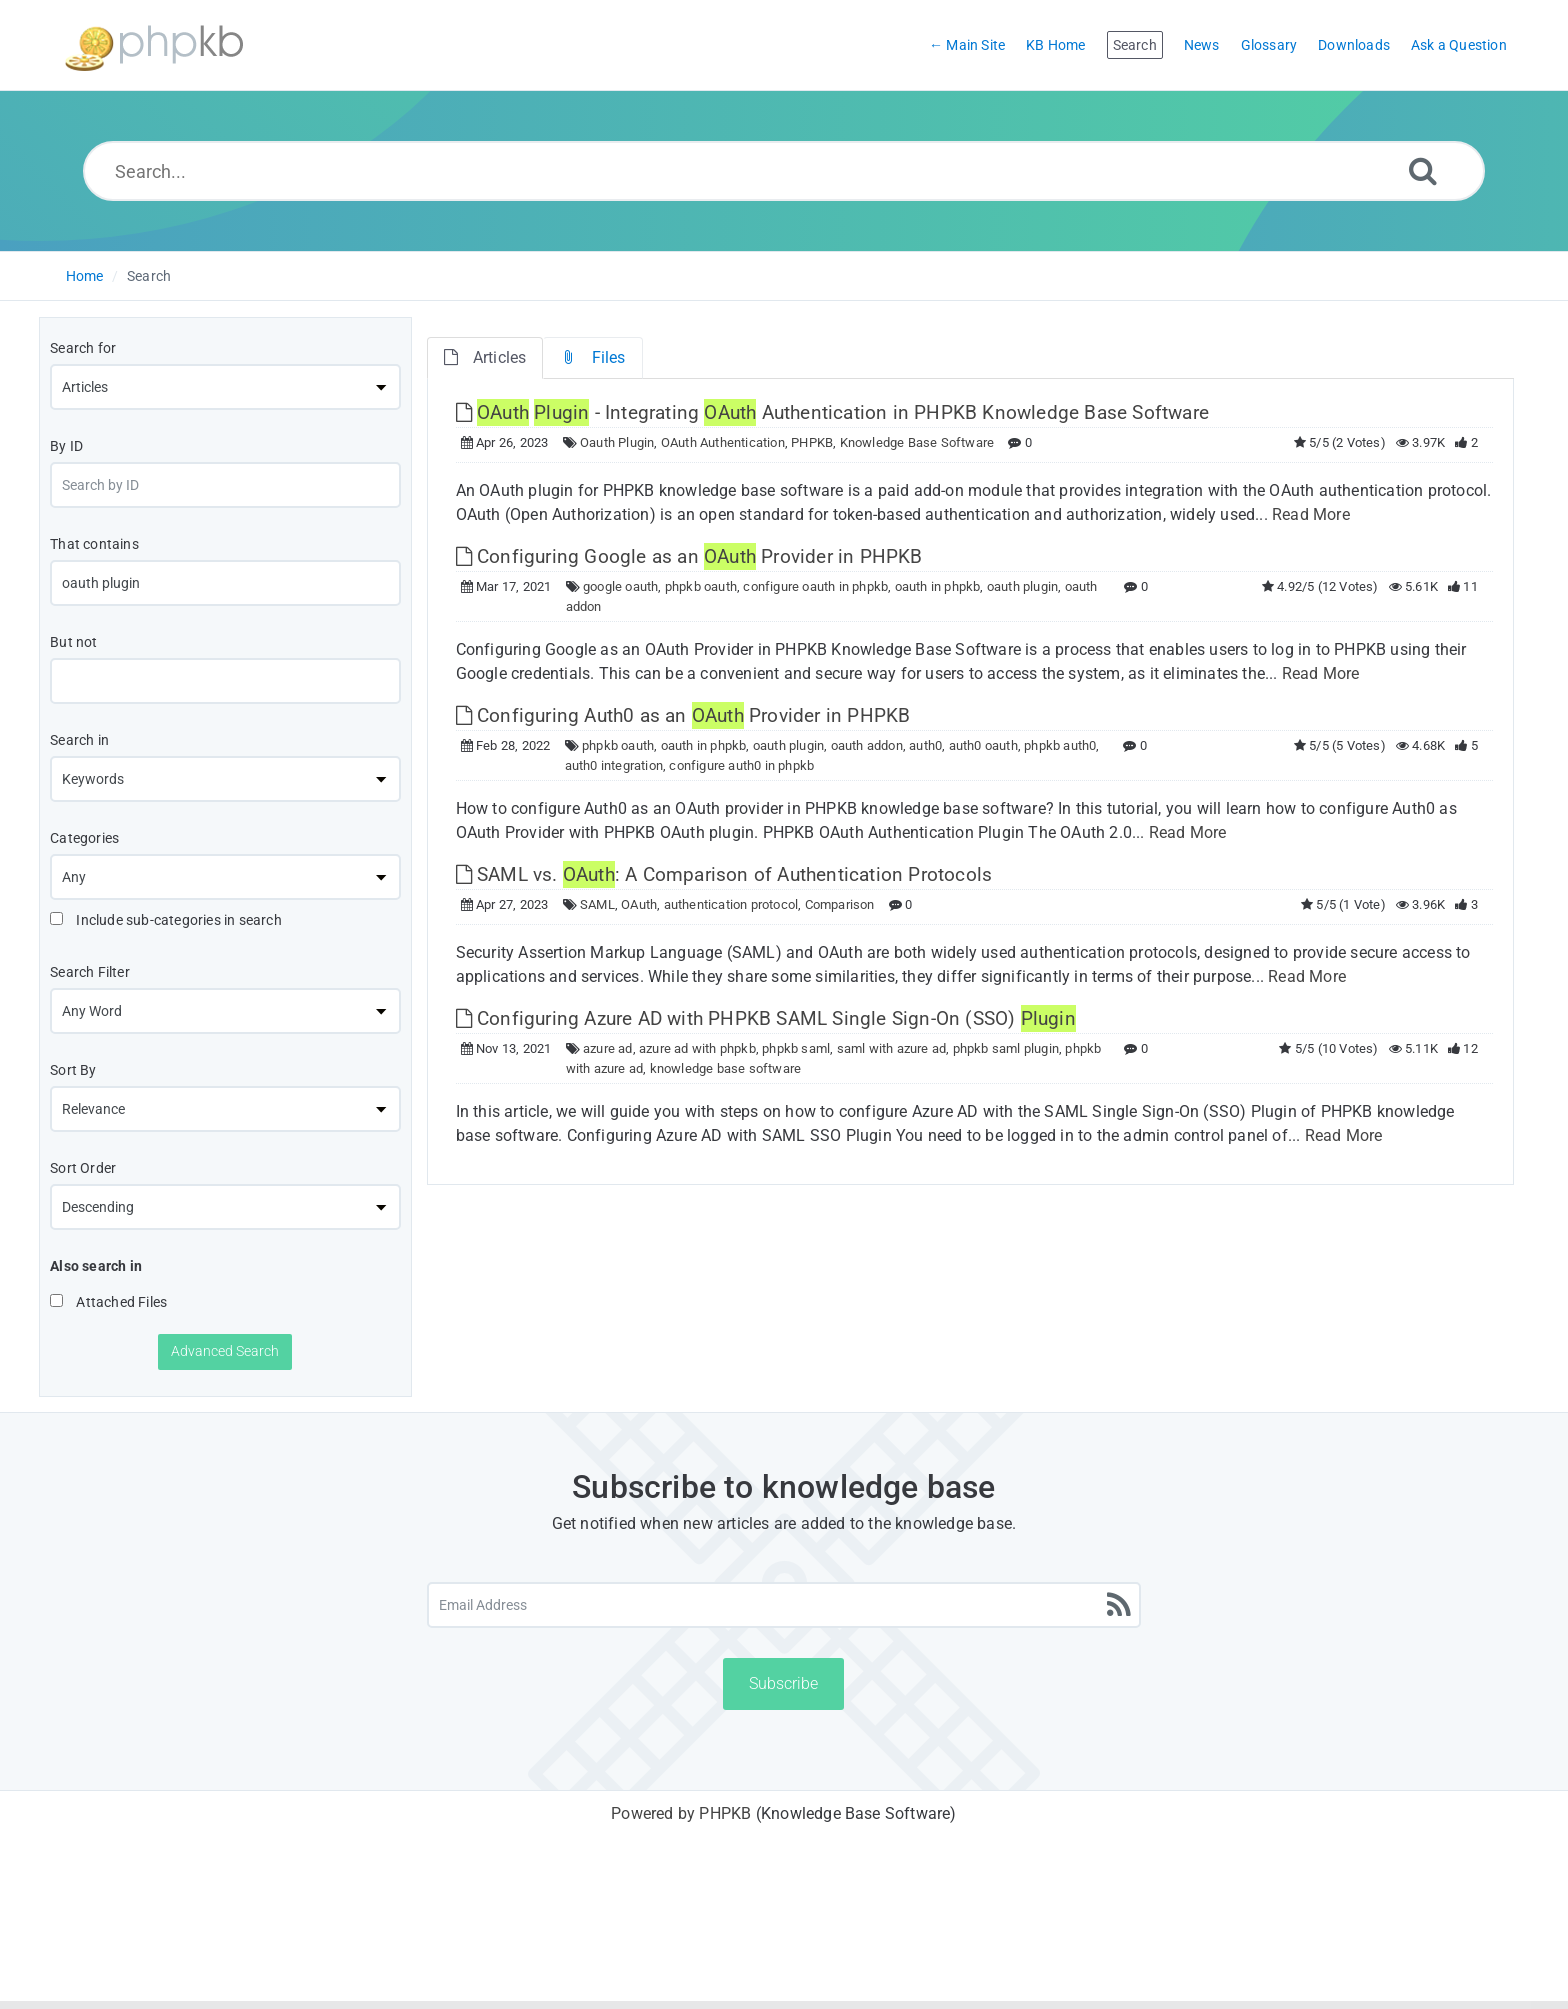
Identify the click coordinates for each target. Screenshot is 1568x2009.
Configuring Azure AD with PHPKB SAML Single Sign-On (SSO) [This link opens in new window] (766, 1018)
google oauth (620, 586)
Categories (84, 838)
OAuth (639, 904)
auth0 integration (614, 765)
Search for (83, 348)
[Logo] (154, 45)
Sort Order (83, 1168)
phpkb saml (796, 1048)
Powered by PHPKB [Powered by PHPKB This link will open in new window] (681, 1813)
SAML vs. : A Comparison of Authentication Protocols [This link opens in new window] (724, 874)
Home (85, 276)
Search (149, 276)
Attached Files (108, 1302)
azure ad (608, 1048)
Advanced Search (225, 1351)
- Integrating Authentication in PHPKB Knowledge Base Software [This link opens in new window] (832, 412)
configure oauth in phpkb (815, 586)
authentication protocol (731, 904)
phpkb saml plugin (1006, 1048)
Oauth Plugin (617, 442)
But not (73, 642)
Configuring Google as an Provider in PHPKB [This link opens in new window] (689, 556)
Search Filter (90, 972)
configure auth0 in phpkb (741, 765)
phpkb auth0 (1060, 745)
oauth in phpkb (938, 586)
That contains (94, 544)
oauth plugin (1022, 586)
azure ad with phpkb (697, 1048)
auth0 (925, 745)
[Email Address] (784, 1605)
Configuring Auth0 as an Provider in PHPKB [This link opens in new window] (683, 715)
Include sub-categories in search (166, 920)
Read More (1311, 514)
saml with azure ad (892, 1048)
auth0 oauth (983, 745)
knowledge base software (726, 1068)
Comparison (840, 904)
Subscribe (783, 1683)
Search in (79, 740)
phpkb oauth (701, 586)
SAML (597, 904)
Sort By (73, 1070)
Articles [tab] (485, 357)
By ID (66, 446)
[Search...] (784, 171)
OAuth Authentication (723, 442)
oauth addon (867, 745)
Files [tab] (592, 357)
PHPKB (812, 442)
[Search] (1423, 170)
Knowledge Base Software (917, 442)
